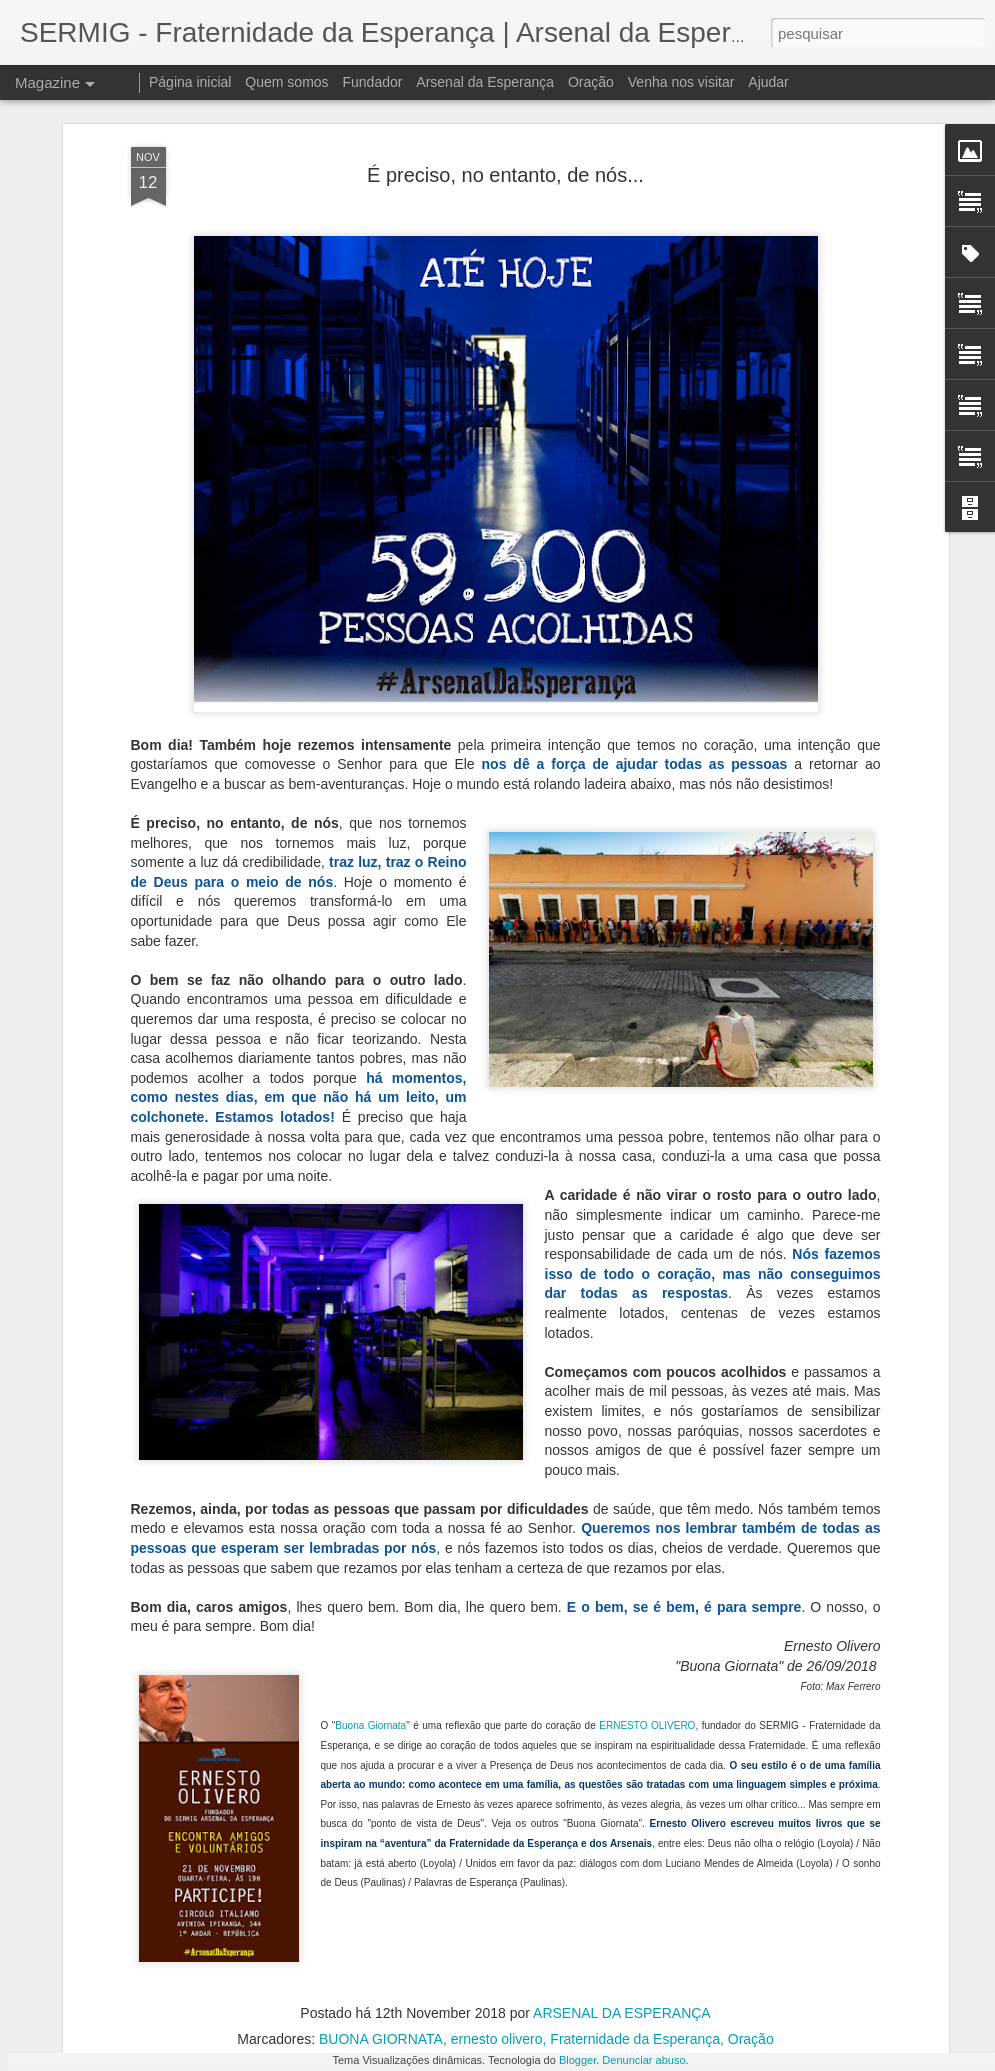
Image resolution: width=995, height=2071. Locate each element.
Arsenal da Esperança (485, 82)
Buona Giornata (370, 1568)
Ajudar (768, 82)
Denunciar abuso (643, 2060)
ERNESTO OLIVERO (647, 1568)
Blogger (577, 2060)
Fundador (373, 82)
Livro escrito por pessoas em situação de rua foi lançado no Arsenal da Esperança (479, 1770)
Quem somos (286, 82)
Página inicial (190, 82)
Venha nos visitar (681, 82)
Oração (591, 82)
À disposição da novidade (400, 1988)
